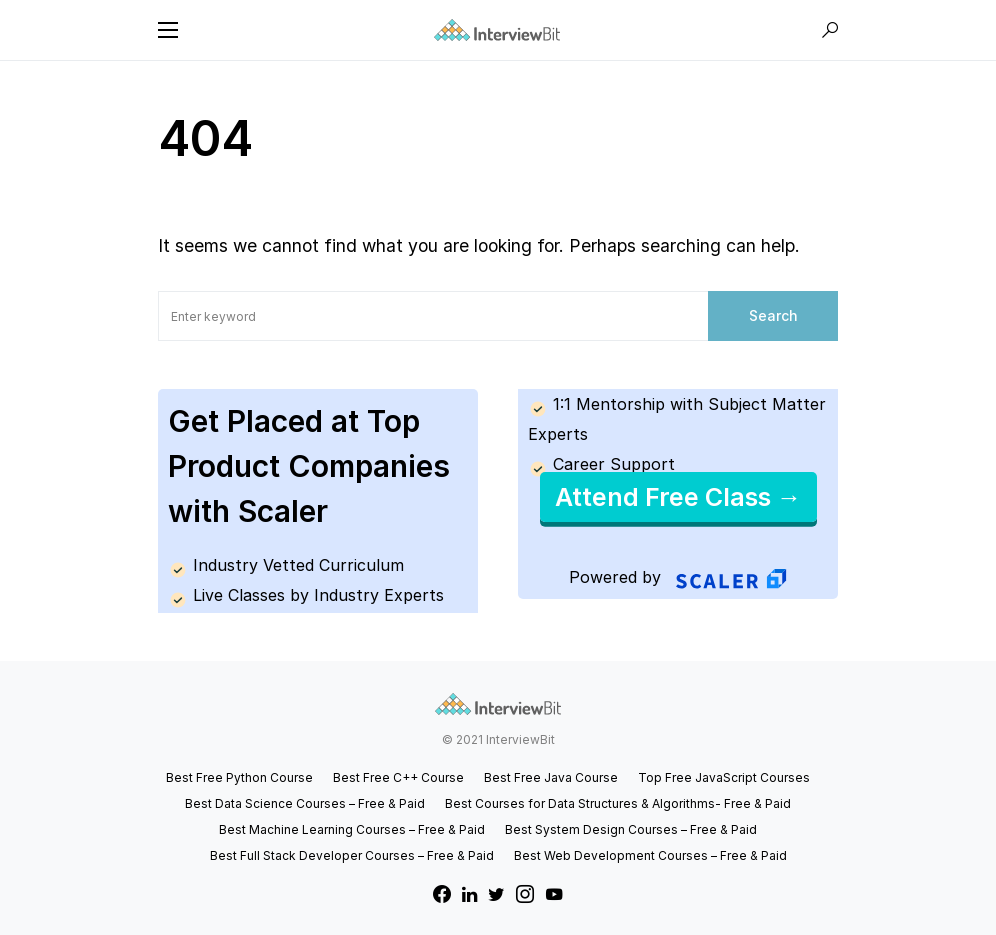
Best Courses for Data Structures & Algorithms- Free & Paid (618, 803)
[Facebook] (442, 894)
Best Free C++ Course (398, 777)
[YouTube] (554, 894)
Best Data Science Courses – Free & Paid (305, 803)
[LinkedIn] (469, 894)
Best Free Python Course (239, 777)
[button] (168, 30)
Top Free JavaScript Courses (724, 777)
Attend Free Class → (678, 497)
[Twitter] (496, 894)
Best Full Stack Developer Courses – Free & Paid (352, 855)
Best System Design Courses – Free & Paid (631, 829)
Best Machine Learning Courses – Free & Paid (352, 829)
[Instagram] (525, 894)
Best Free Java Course (551, 777)
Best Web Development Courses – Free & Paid (650, 855)
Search (773, 315)
